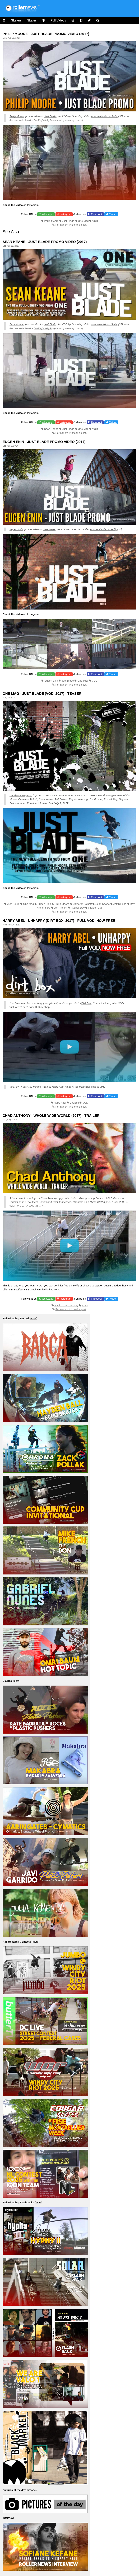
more (33, 1318)
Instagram (65, 214)
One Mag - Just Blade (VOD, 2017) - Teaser (42, 693)
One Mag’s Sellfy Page (44, 120)
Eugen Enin (16, 529)
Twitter (113, 214)
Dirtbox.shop (42, 1007)
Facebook (96, 214)
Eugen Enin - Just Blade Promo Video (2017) (44, 442)
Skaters (16, 20)
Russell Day (78, 907)
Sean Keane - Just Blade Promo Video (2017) (45, 242)
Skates (32, 20)
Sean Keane (17, 324)
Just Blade (50, 116)
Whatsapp (47, 214)
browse (31, 2489)
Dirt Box (86, 1003)
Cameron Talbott (82, 903)
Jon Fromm (60, 907)
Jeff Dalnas (119, 903)
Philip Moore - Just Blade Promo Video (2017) (46, 34)
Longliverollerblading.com (44, 1289)
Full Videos (58, 20)
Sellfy (76, 1285)
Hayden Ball (95, 907)
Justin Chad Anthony (66, 1305)
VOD (95, 220)
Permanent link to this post (70, 224)
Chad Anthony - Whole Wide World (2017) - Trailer (51, 1115)
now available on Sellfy (104, 116)
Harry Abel (60, 1102)
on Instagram (21, 204)
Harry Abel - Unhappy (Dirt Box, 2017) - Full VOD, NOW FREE (59, 921)
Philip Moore (17, 116)
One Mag (83, 220)
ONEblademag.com (21, 795)
